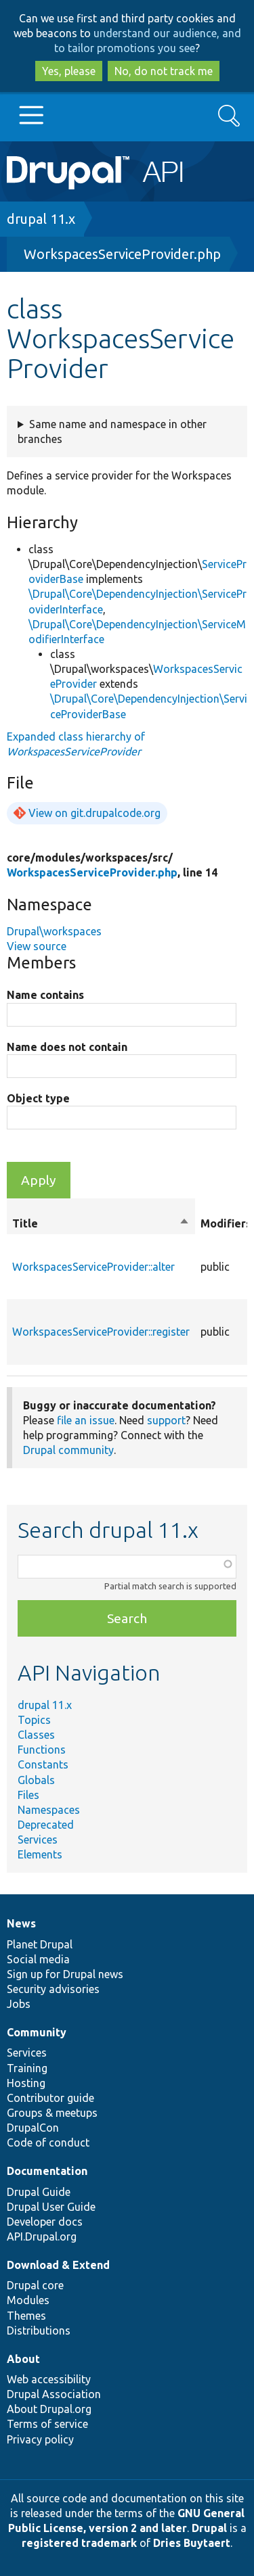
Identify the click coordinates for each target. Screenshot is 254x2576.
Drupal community (68, 1450)
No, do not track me (163, 71)
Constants (43, 1764)
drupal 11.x (41, 219)
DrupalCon (33, 2128)
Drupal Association (54, 2394)
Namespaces (49, 1810)
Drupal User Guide (51, 2207)
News (21, 1923)
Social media (38, 1959)
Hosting (26, 2083)
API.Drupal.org (42, 2236)
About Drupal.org (49, 2409)
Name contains (45, 995)
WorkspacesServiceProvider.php (122, 254)
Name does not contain (67, 1047)
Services (38, 1839)
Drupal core (35, 2285)
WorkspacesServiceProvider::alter (93, 1267)
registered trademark (79, 2543)
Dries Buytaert (191, 2543)
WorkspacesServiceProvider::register (101, 1332)
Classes (36, 1735)
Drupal (209, 2528)
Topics (34, 1720)
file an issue (85, 1420)
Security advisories (53, 1989)
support (166, 1420)
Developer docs (45, 2222)
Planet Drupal (39, 1944)
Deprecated (46, 1825)
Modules (28, 2300)
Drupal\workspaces (54, 931)
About (23, 2359)
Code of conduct (48, 2142)
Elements (40, 1854)
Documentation (47, 2171)
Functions (42, 1749)
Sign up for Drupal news (65, 1974)
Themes (26, 2316)
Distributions (38, 2330)
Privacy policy (40, 2439)
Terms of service (47, 2424)
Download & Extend (58, 2265)
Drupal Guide (38, 2192)
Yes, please (69, 71)
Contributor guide (50, 2098)
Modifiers (225, 1223)
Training (27, 2068)
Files (28, 1795)
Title (101, 1223)
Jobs (18, 2004)
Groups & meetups (52, 2113)
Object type (38, 1098)
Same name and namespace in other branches (112, 431)
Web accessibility (49, 2379)
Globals (36, 1780)
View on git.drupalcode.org (94, 813)
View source (36, 946)
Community (36, 2032)
